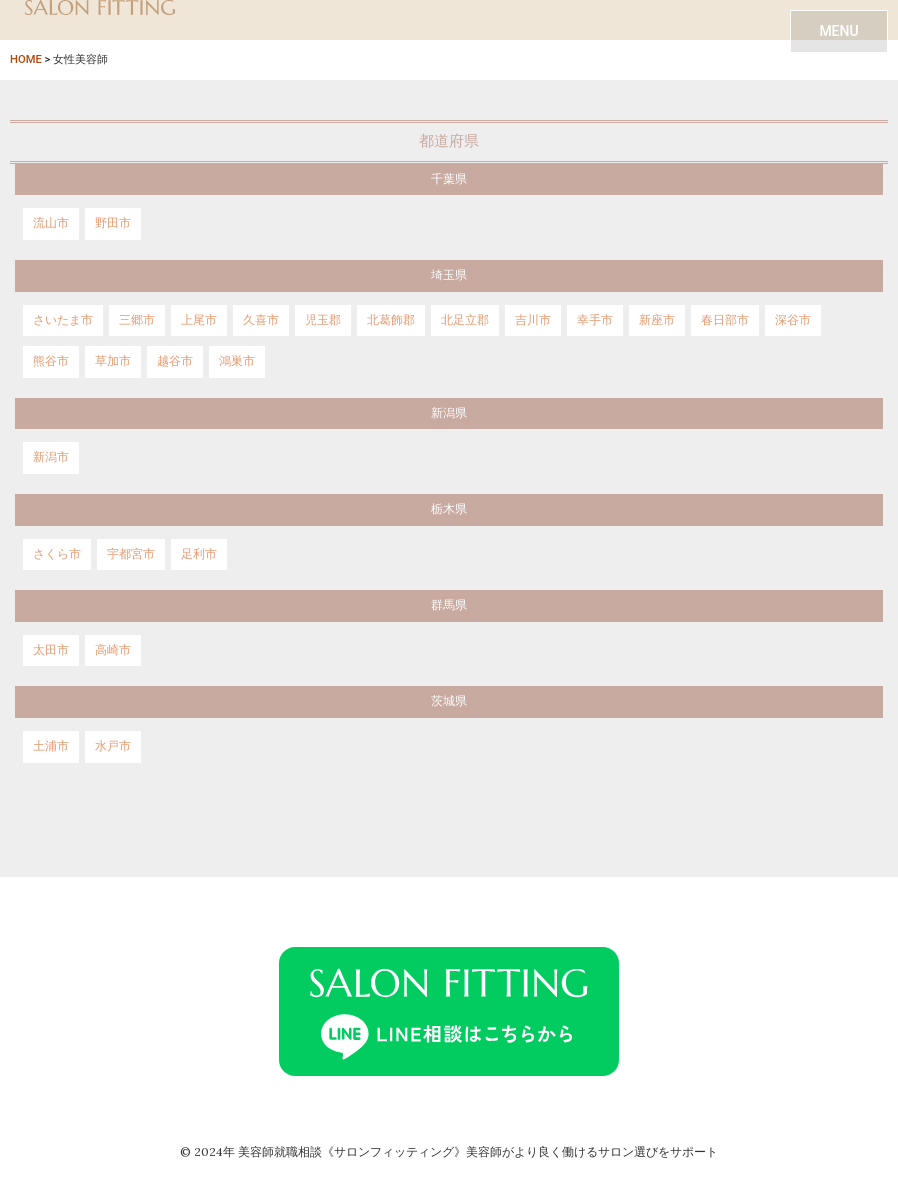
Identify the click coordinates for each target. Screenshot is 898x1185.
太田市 (51, 650)
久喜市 (261, 320)
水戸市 (113, 746)
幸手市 (595, 320)
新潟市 (51, 457)
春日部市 (725, 320)
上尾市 (199, 320)
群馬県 (449, 605)
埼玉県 (449, 275)
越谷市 (175, 361)
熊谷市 (51, 361)
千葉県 (449, 179)
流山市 (51, 223)
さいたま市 (63, 320)
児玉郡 (323, 320)
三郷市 (137, 320)
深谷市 (793, 320)
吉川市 (533, 320)
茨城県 (449, 701)
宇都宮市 (131, 554)
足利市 (199, 554)
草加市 (113, 361)
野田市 (113, 223)
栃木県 (449, 509)
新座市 (657, 320)
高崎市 (113, 650)
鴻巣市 (237, 361)
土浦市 (51, 746)
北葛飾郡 (391, 320)
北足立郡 (465, 320)
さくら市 (57, 554)
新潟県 (449, 413)
